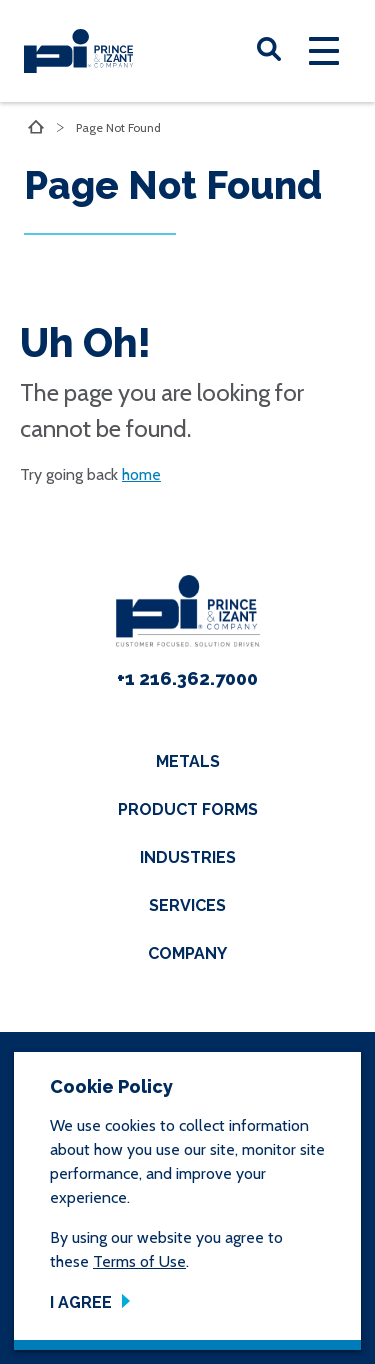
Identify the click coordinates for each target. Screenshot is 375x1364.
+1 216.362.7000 (187, 678)
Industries (188, 857)
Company (187, 953)
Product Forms (188, 809)
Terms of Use (139, 1261)
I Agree (81, 1302)
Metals (188, 761)
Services (187, 905)
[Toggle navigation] (324, 51)
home (141, 474)
